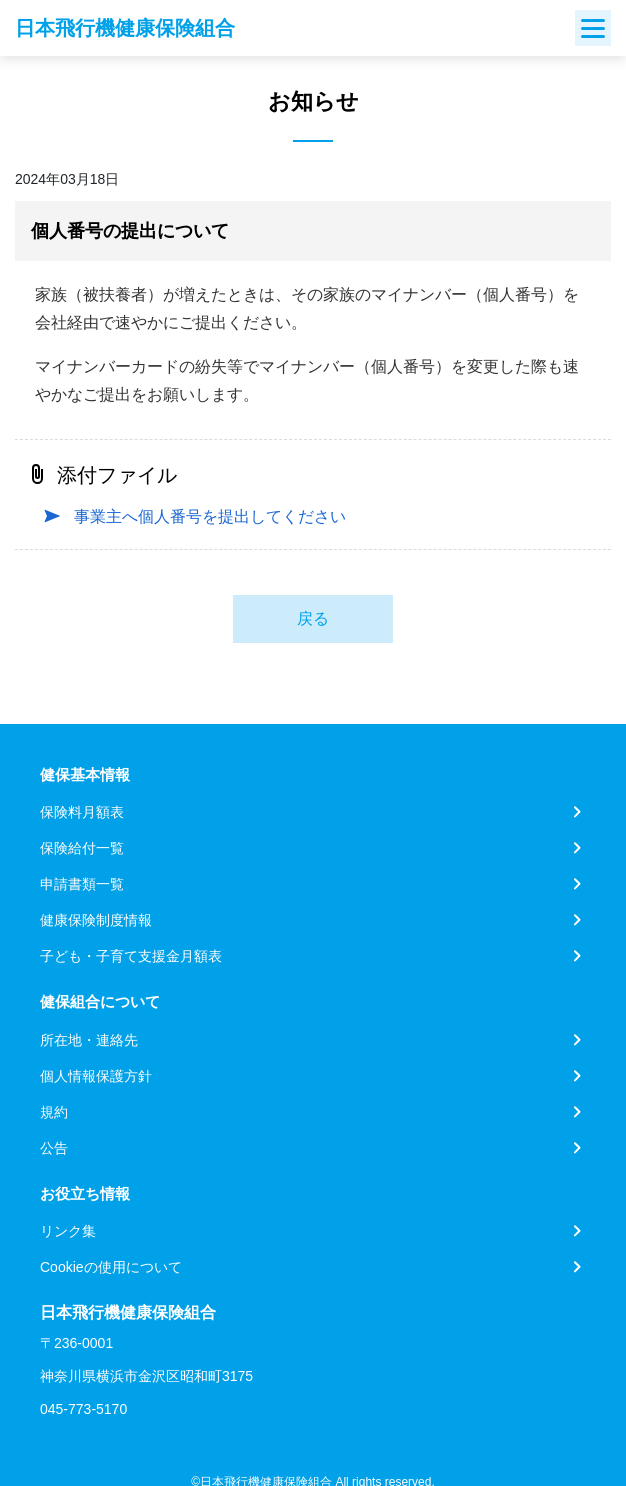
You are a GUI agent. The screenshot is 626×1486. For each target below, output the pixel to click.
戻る (313, 618)
